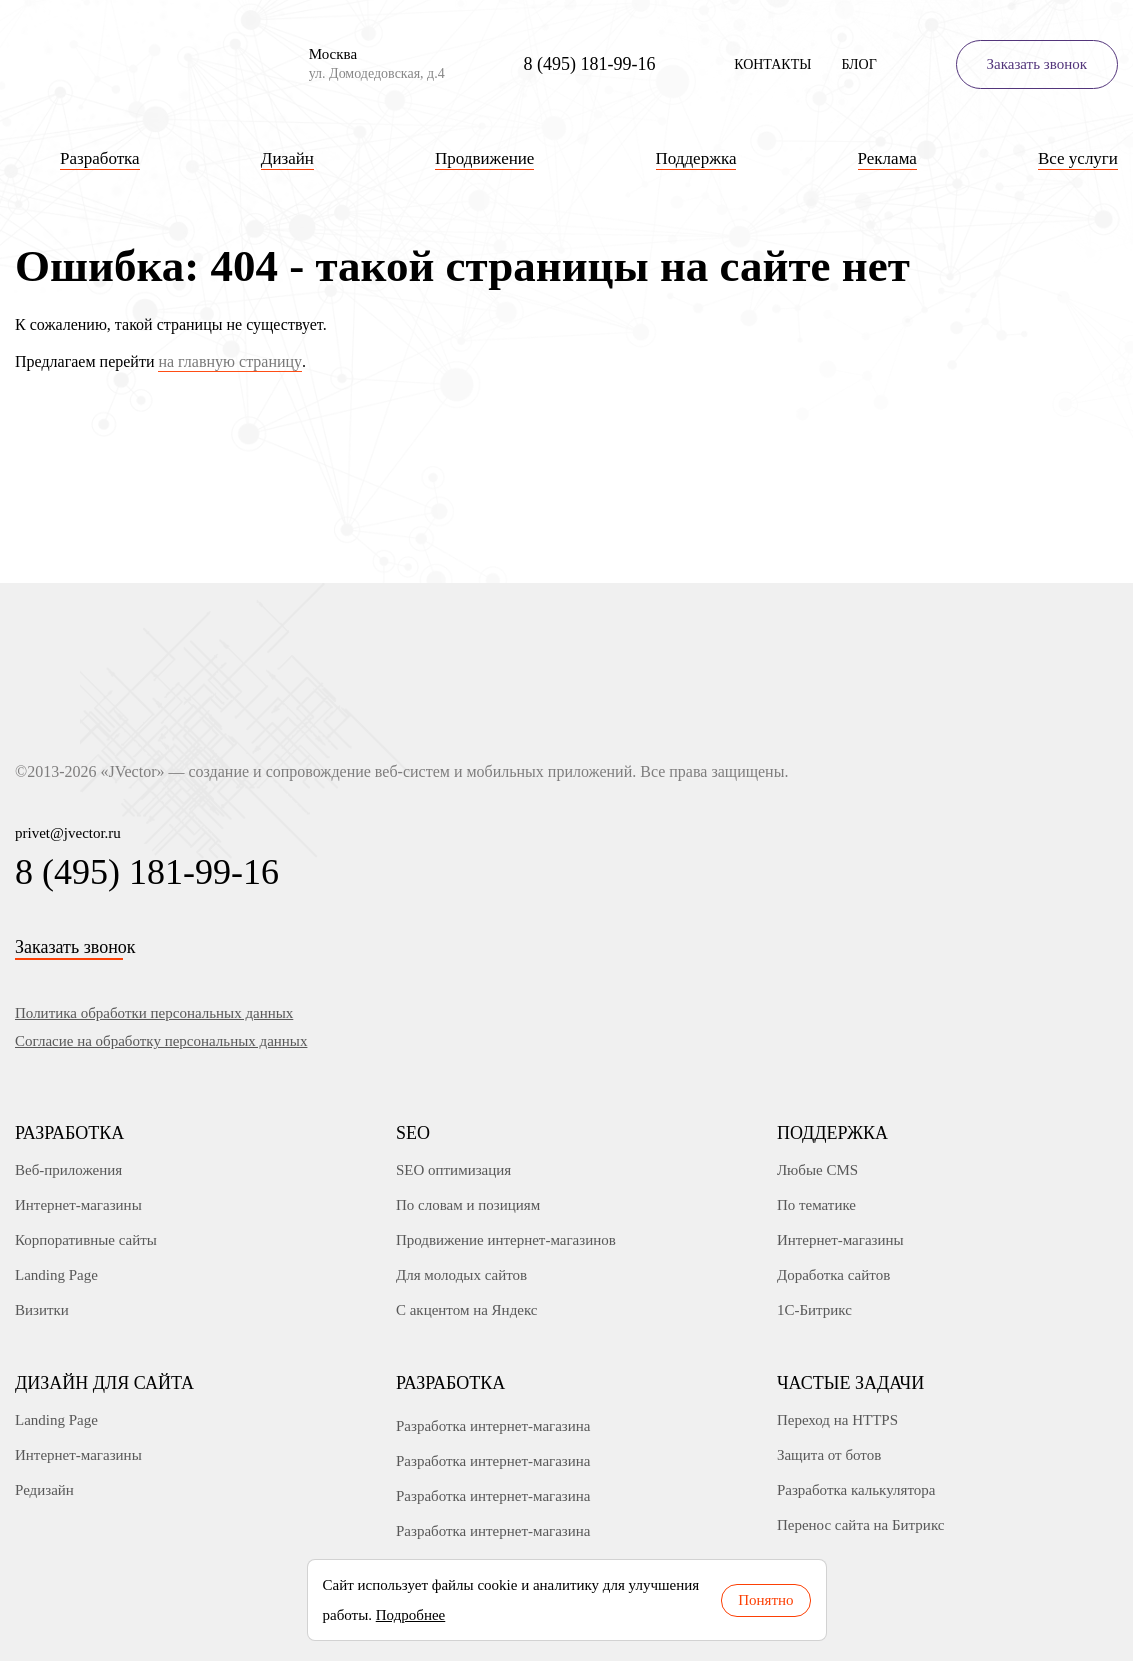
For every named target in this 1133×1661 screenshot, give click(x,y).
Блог (858, 64)
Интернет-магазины (78, 1205)
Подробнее (411, 1615)
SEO (413, 1133)
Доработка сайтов (833, 1275)
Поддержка (832, 1133)
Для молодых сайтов (461, 1275)
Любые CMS (817, 1170)
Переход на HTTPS (837, 1420)
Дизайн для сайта (104, 1383)
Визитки (42, 1310)
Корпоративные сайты (86, 1240)
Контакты (772, 64)
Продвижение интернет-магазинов (506, 1240)
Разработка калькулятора (856, 1490)
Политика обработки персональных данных (154, 1013)
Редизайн (44, 1490)
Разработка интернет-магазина (493, 1426)
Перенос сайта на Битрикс (861, 1525)
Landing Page (56, 1275)
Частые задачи (850, 1383)
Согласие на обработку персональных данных (161, 1041)
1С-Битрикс (814, 1310)
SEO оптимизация (453, 1170)
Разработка (69, 1133)
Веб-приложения (68, 1170)
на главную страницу (230, 361)
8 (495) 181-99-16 (589, 64)
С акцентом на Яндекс (467, 1310)
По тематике (816, 1205)
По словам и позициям (468, 1205)
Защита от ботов (829, 1455)
